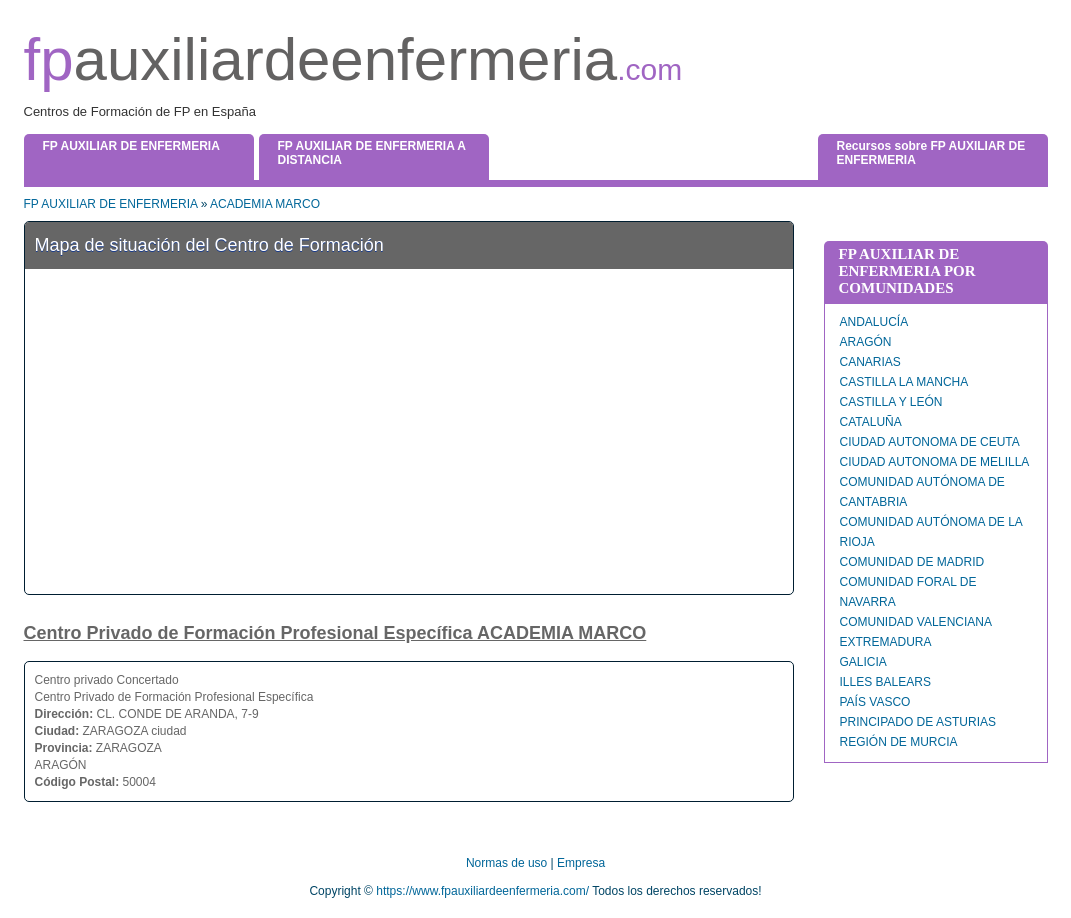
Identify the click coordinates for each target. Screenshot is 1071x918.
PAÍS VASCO (875, 702)
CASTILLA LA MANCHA (904, 382)
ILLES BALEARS (885, 682)
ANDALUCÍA (874, 322)
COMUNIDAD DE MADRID (912, 562)
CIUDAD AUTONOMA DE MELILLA (935, 462)
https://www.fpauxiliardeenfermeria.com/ (482, 891)
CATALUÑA (871, 422)
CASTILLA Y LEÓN (891, 402)
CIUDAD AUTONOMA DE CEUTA (930, 442)
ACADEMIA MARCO (265, 204)
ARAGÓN (866, 342)
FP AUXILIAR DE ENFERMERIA (111, 204)
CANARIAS (870, 362)
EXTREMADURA (886, 642)
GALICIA (863, 662)
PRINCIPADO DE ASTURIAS (918, 722)
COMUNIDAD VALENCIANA (916, 622)
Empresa (581, 863)
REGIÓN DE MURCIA (899, 742)
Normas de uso (506, 863)
